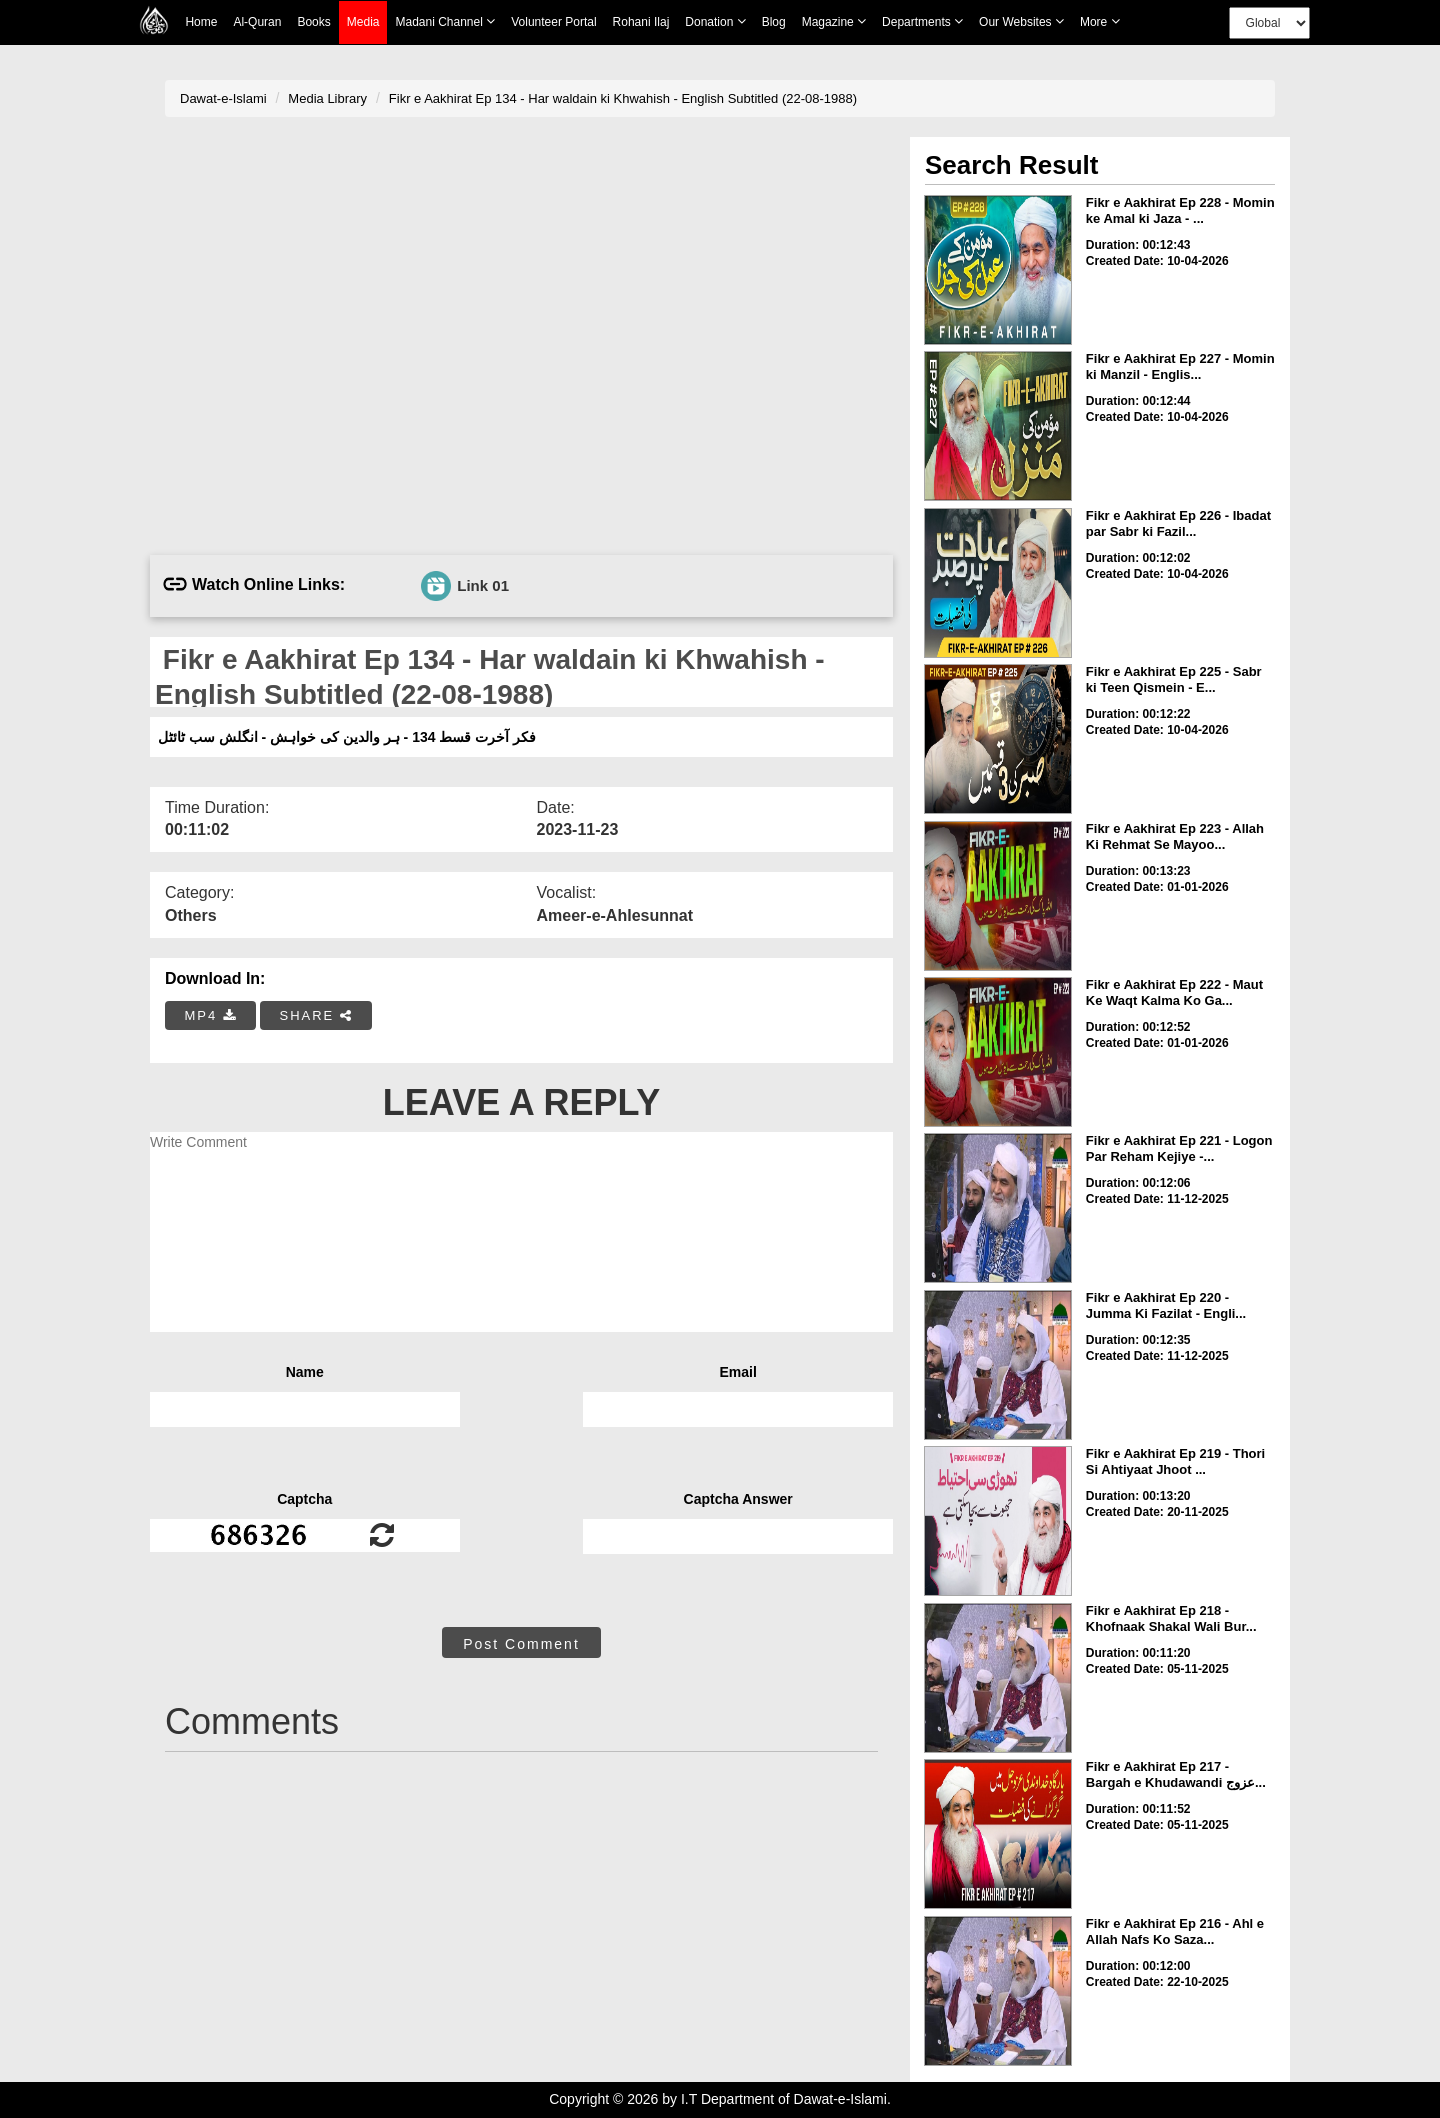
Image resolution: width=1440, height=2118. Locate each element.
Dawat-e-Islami (223, 98)
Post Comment (521, 1644)
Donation (715, 21)
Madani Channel (445, 21)
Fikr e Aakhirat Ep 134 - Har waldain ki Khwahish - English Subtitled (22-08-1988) (623, 98)
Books (313, 22)
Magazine (834, 21)
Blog (774, 22)
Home (201, 22)
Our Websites (1021, 21)
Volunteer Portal (553, 22)
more (1100, 21)
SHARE (315, 1015)
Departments (922, 21)
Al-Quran (257, 22)
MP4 (211, 1015)
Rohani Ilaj (641, 22)
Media (363, 22)
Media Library (327, 98)
